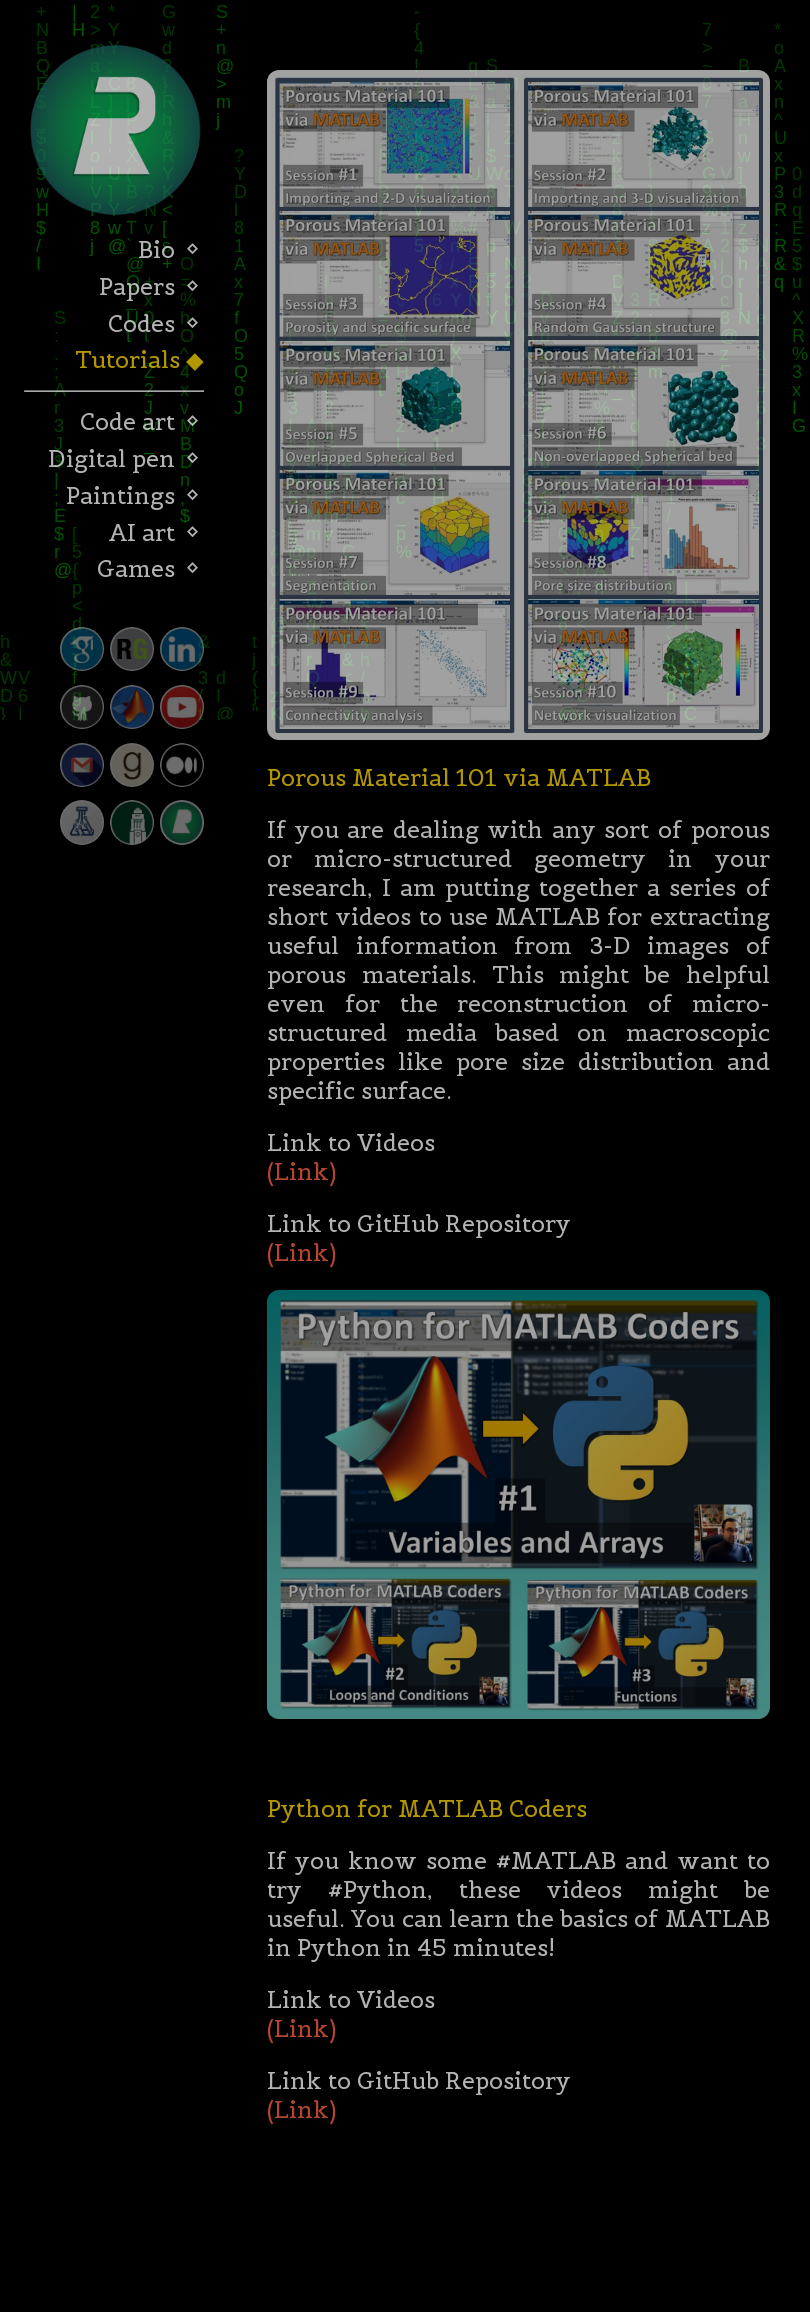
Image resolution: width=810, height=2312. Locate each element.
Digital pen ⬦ (124, 458)
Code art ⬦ (140, 421)
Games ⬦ (148, 568)
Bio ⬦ (169, 249)
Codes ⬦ (154, 323)
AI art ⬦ (154, 532)
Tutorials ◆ (137, 359)
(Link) (301, 1175)
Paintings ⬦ (133, 495)
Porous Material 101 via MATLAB (459, 781)
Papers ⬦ (149, 286)
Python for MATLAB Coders (427, 1812)
